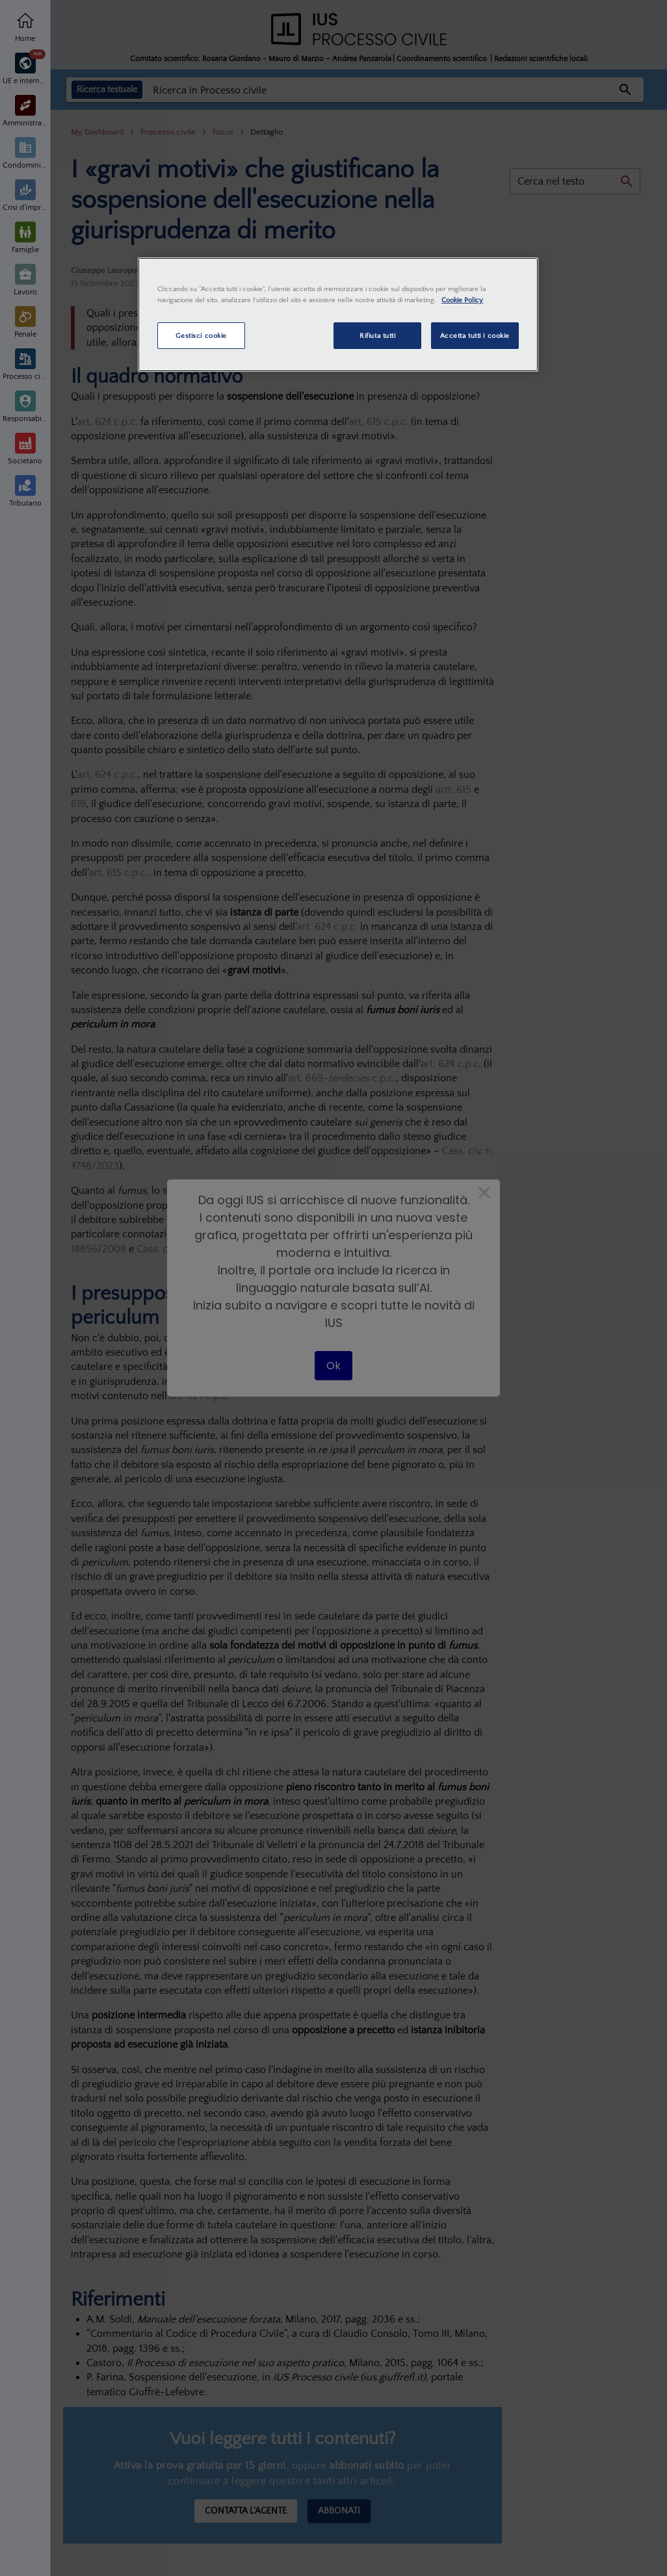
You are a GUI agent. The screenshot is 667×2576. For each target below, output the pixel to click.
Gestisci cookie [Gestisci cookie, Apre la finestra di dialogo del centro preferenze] (201, 335)
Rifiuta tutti (377, 335)
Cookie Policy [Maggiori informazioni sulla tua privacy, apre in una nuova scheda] (462, 300)
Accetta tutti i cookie (475, 335)
